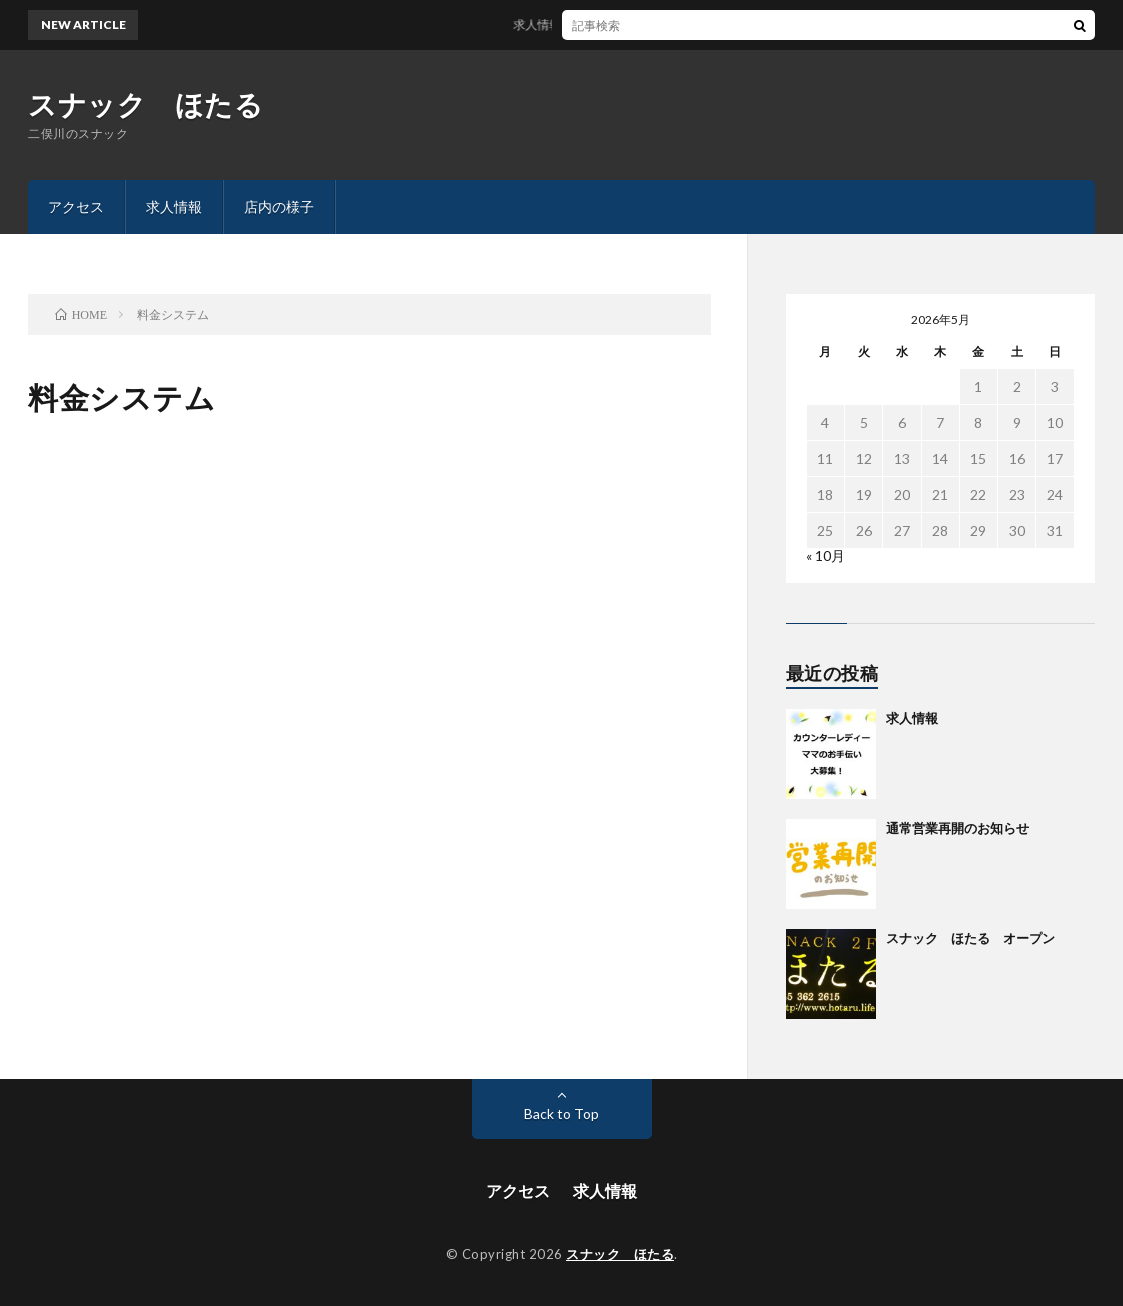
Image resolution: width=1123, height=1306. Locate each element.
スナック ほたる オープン (970, 938)
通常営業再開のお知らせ (957, 828)
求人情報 (174, 206)
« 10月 (825, 555)
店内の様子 (279, 206)
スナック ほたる (145, 104)
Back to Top (561, 1113)
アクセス (76, 206)
